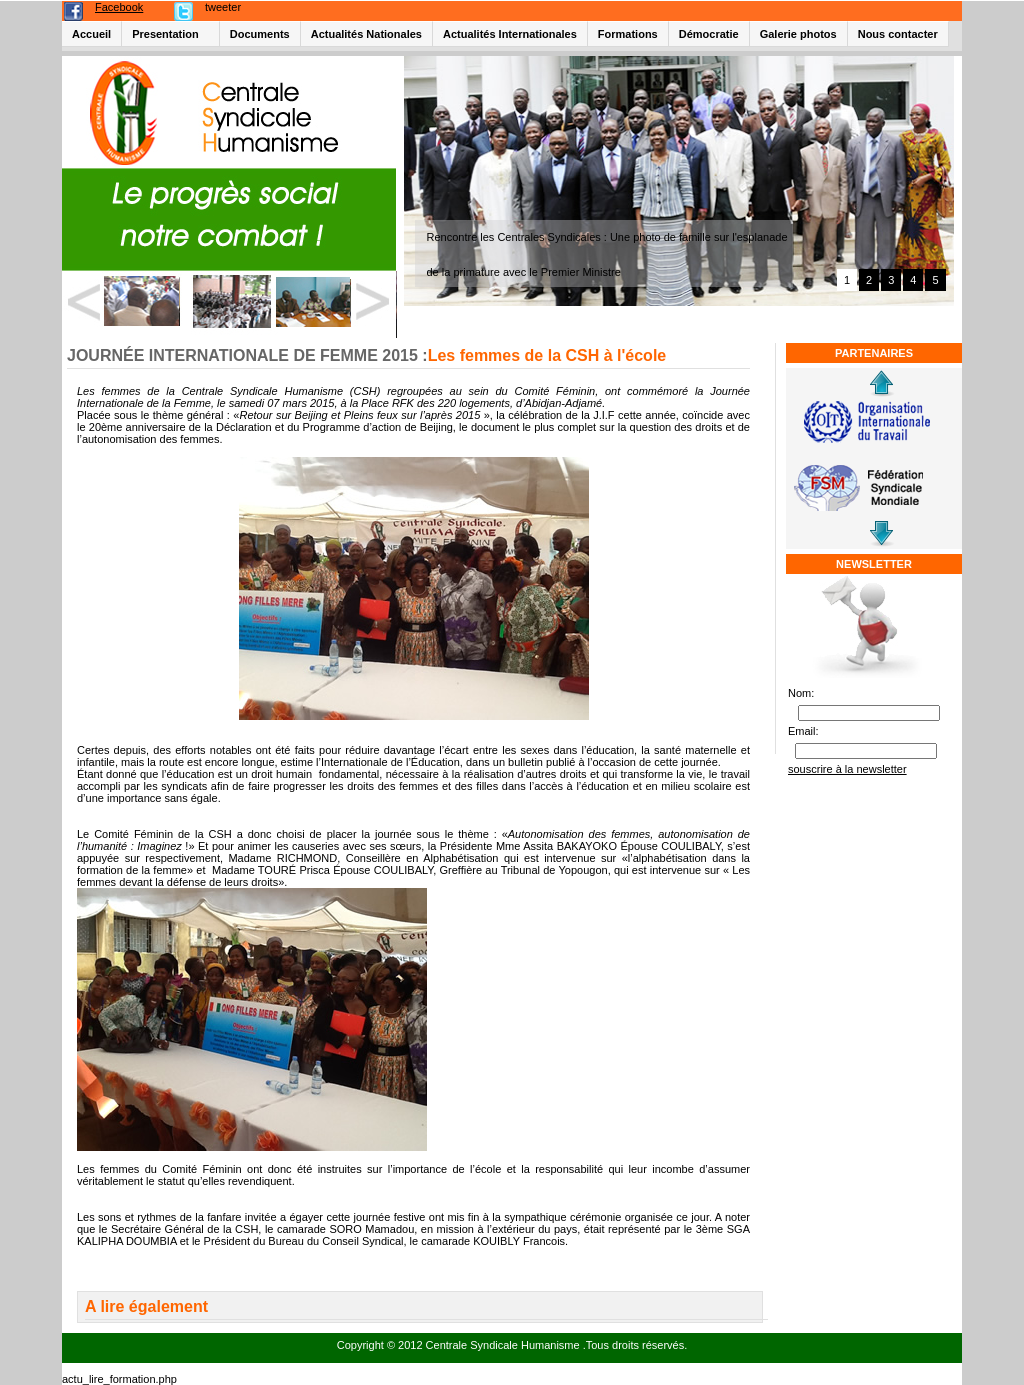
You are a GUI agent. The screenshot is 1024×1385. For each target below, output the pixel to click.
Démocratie (709, 34)
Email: (803, 731)
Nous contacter (898, 34)
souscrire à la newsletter (847, 769)
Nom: (801, 693)
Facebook (119, 7)
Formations (628, 34)
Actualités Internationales (510, 34)
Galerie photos (798, 34)
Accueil (91, 34)
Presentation (165, 34)
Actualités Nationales (366, 34)
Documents (260, 34)
